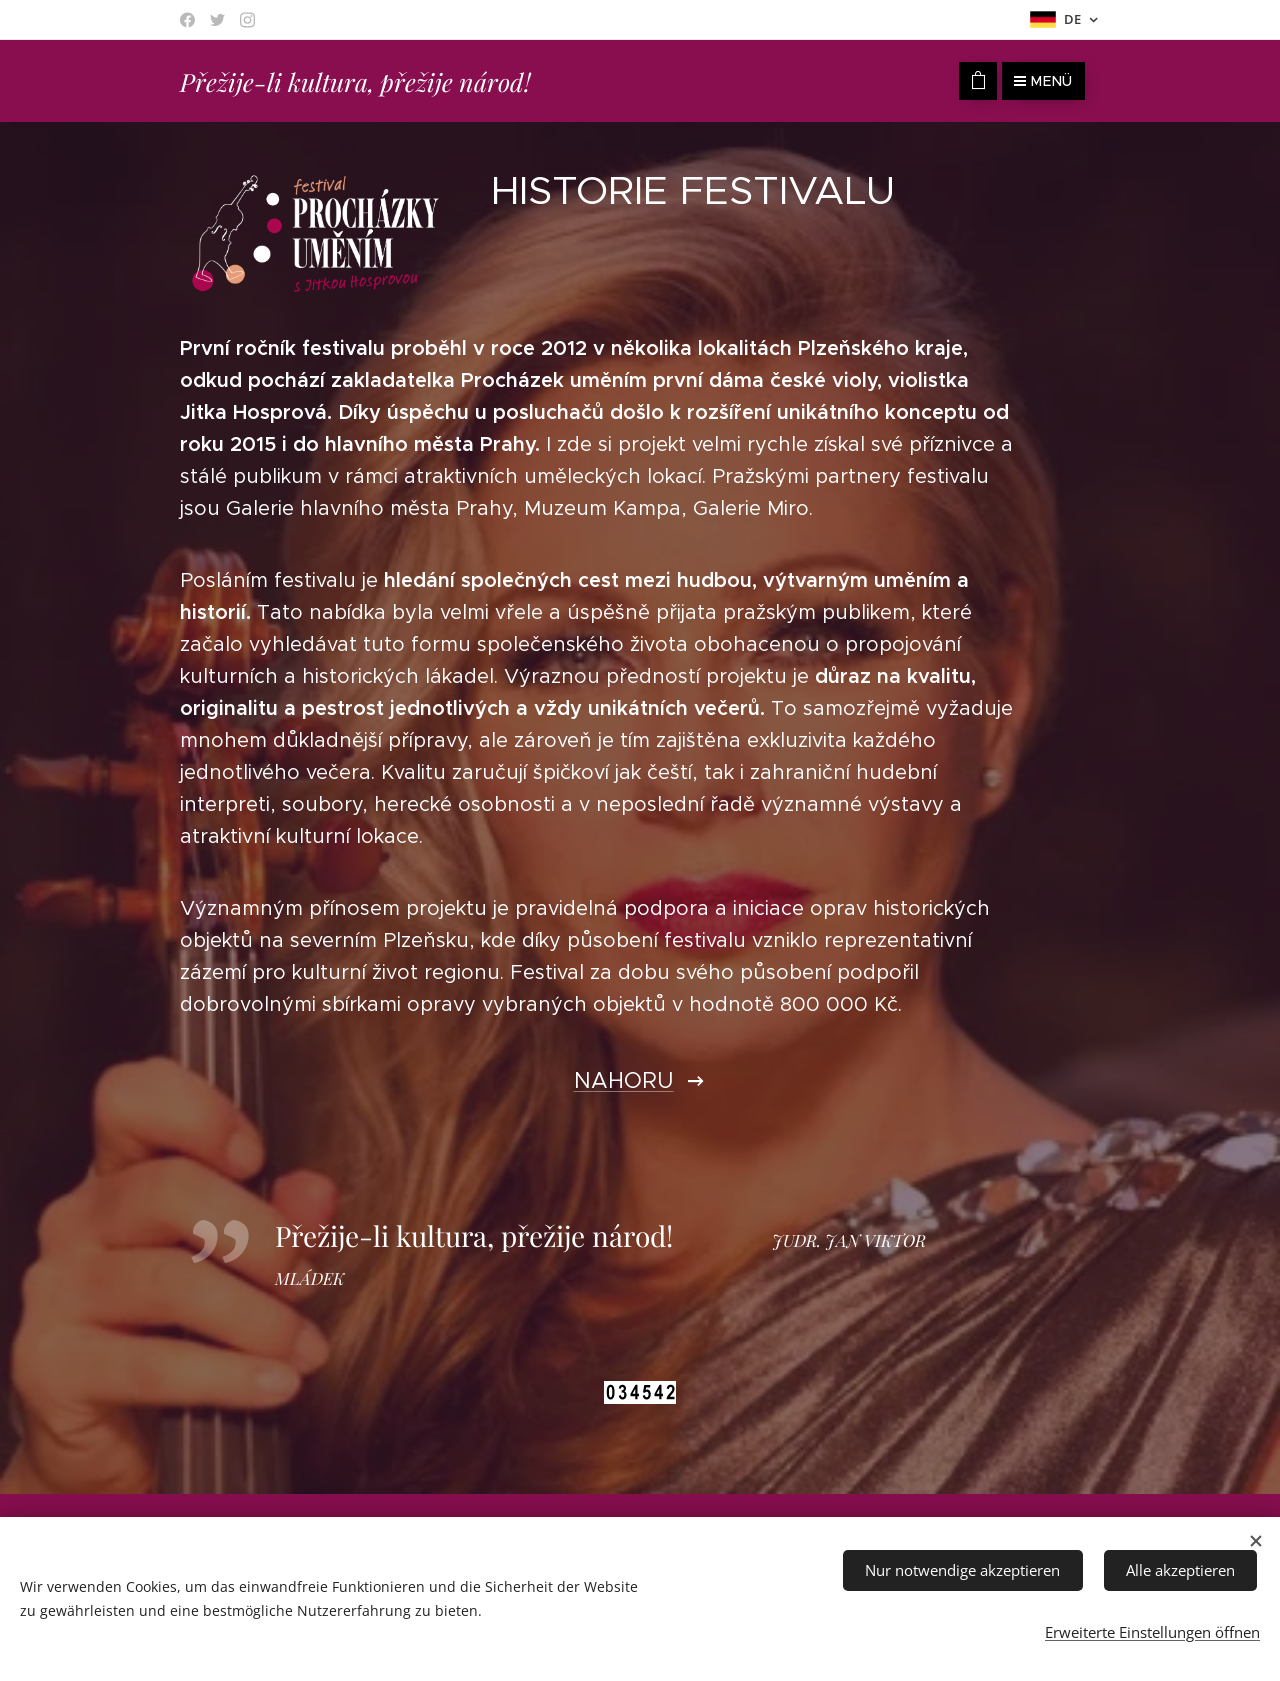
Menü (1043, 81)
